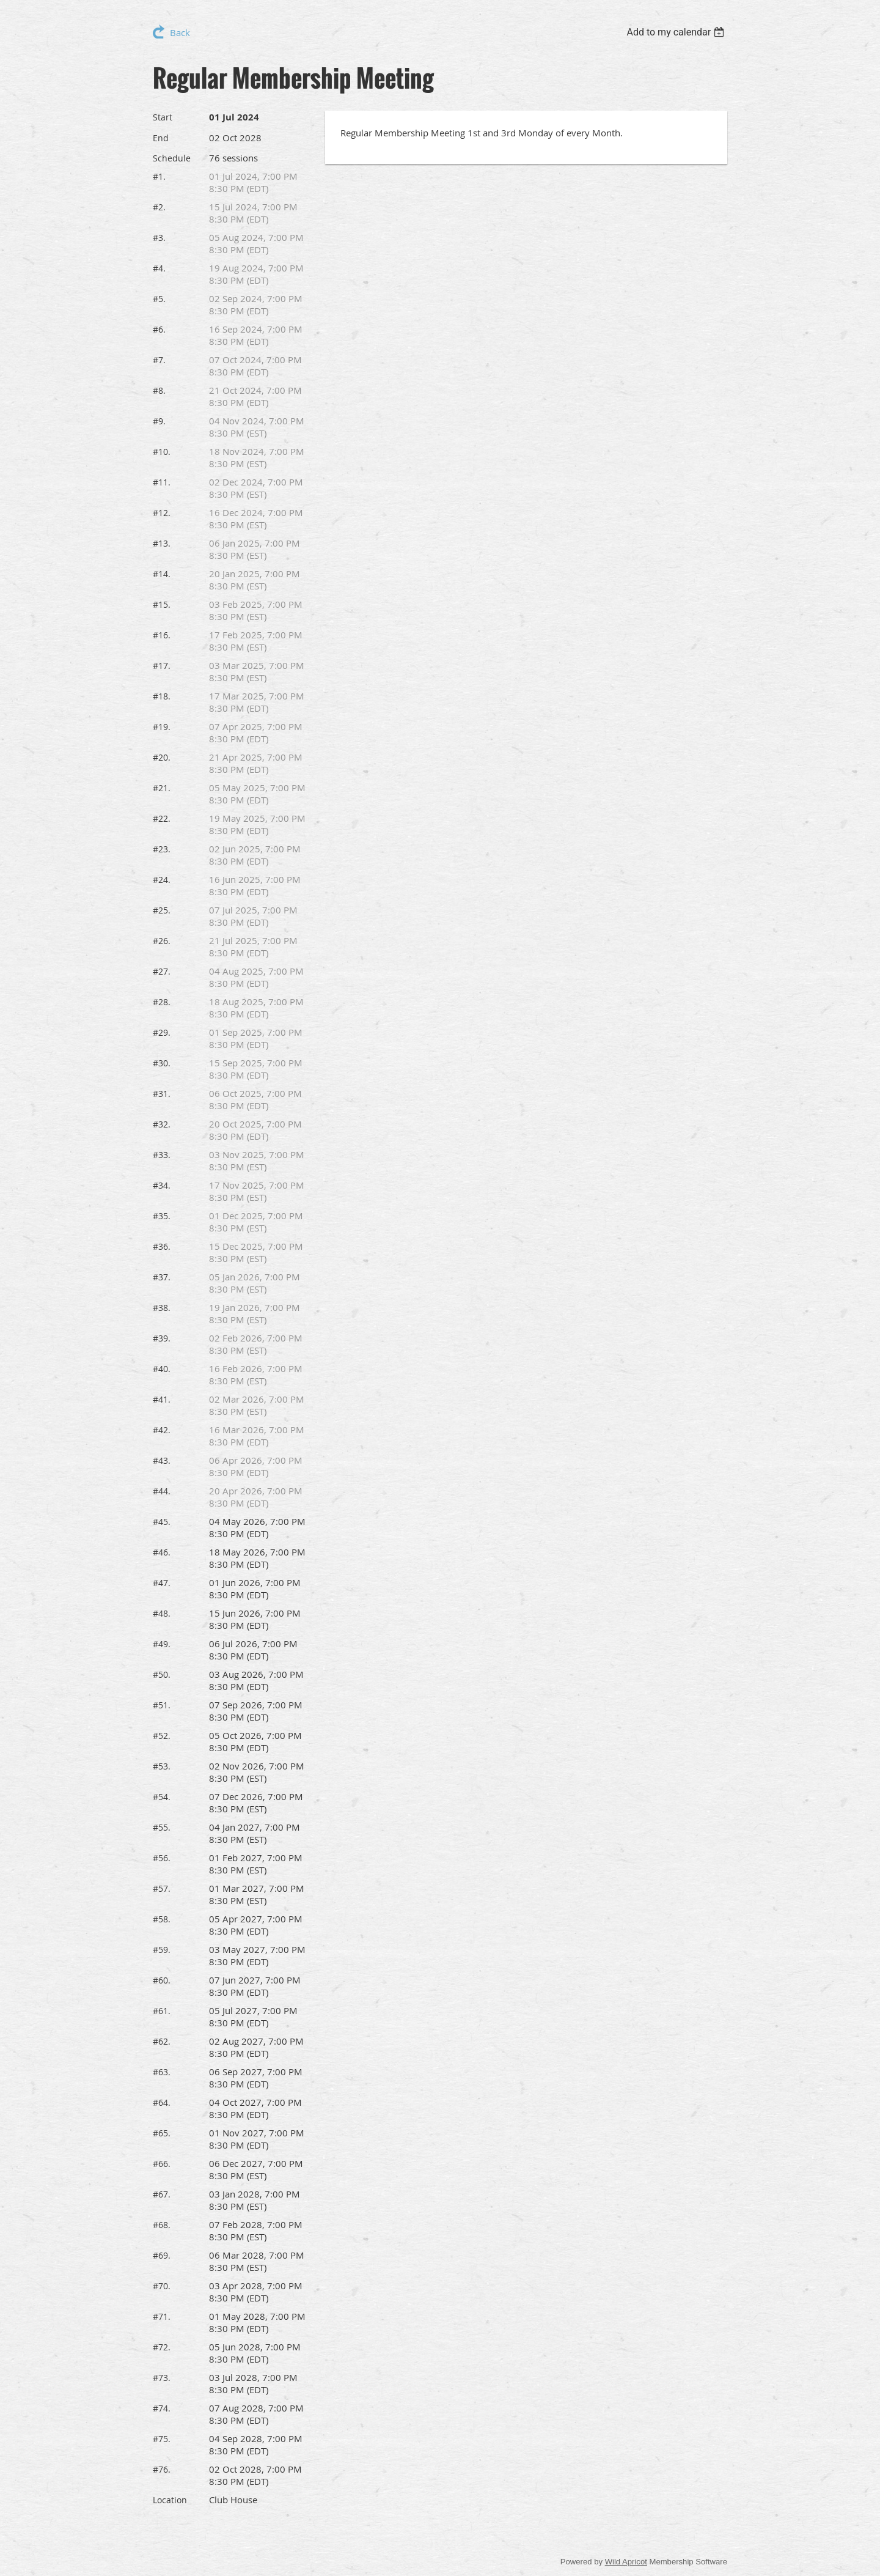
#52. (161, 1735)
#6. (159, 329)
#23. (161, 849)
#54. (161, 1797)
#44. (161, 1491)
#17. (161, 665)
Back (180, 32)
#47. (161, 1583)
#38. (161, 1307)
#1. (159, 176)
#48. (161, 1613)
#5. (159, 298)
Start (162, 117)
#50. (161, 1674)
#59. (161, 1949)
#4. (159, 268)
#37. (161, 1277)
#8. (159, 390)
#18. (161, 696)
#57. (161, 1888)
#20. (161, 757)
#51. (161, 1705)
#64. (161, 2102)
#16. (161, 635)
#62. (161, 2041)
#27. (161, 971)
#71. (161, 2316)
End (161, 138)
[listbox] (676, 32)
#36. (161, 1246)
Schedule (172, 158)
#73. (161, 2377)
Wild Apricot (626, 2561)
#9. (159, 421)
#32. (161, 1124)
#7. (159, 360)
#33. (161, 1155)
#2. (159, 207)
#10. (161, 451)
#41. (161, 1399)
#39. (161, 1338)
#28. (161, 1002)
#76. (161, 2469)
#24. (161, 879)
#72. (161, 2347)
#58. (161, 1919)
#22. (161, 818)
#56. (161, 1858)
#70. (161, 2286)
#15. (161, 604)
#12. (161, 513)
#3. (159, 237)
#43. (161, 1460)
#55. (161, 1827)
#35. (161, 1216)
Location (170, 2500)
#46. (161, 1552)
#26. (161, 941)
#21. (161, 788)
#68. (161, 2225)
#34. (161, 1185)
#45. (161, 1521)
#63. (161, 2072)
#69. (161, 2255)
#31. (161, 1093)
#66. (161, 2163)
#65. (161, 2133)
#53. (161, 1766)
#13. (161, 543)
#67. (161, 2194)
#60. (161, 1980)
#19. (161, 727)
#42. (161, 1430)
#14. (161, 574)
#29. (161, 1032)
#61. (161, 2011)
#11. (161, 482)
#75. (161, 2439)
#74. (161, 2408)
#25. (161, 910)
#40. (161, 1369)
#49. (161, 1644)
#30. (161, 1063)
